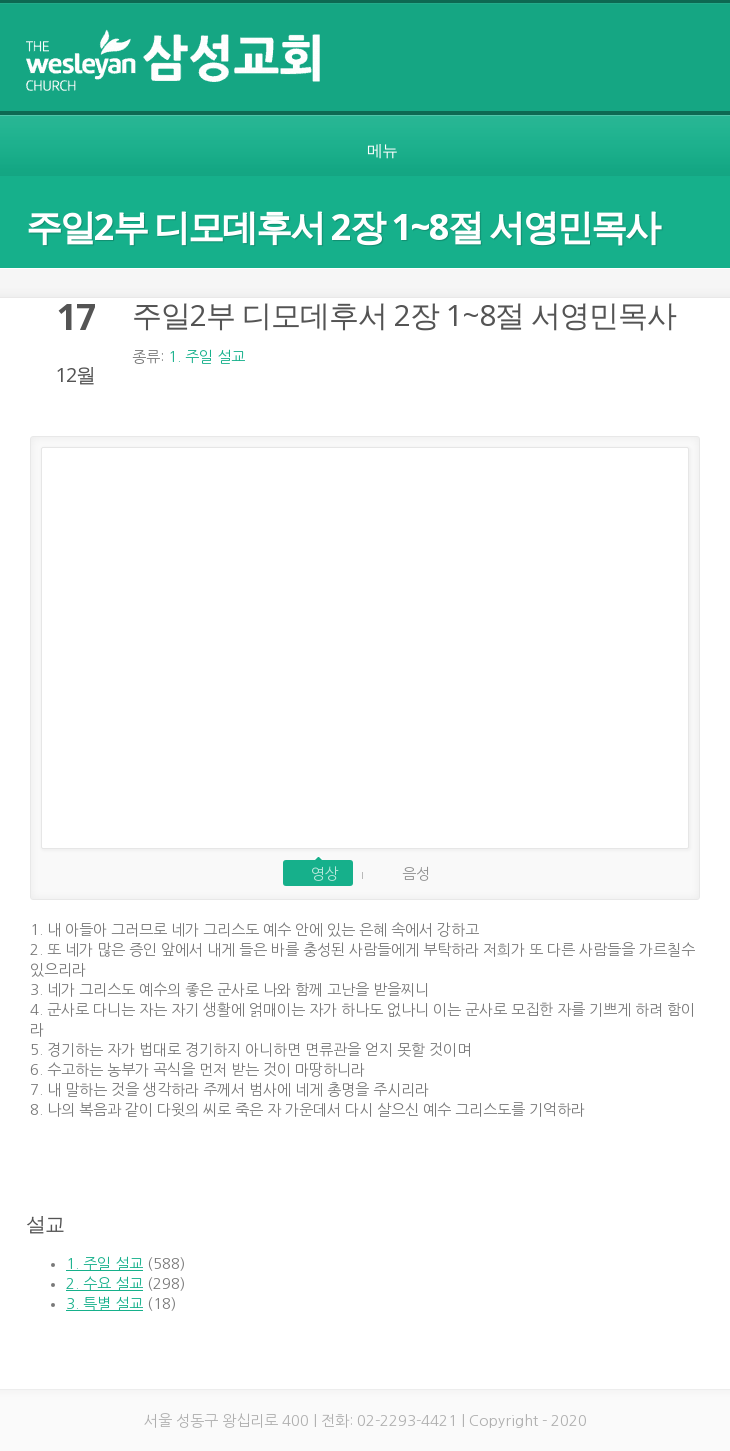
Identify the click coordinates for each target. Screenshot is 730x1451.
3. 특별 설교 (104, 1303)
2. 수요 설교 (104, 1283)
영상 (325, 873)
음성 (416, 873)
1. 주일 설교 (206, 356)
